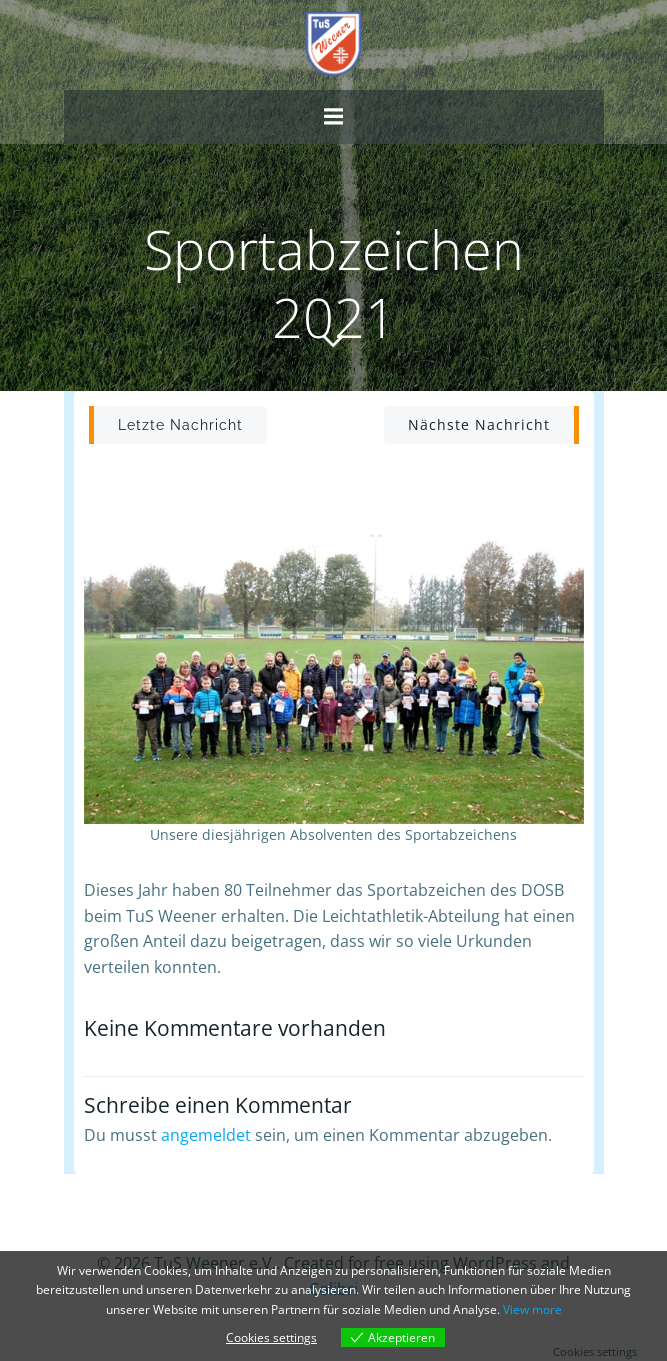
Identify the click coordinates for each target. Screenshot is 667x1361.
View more (532, 1309)
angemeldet (206, 1135)
